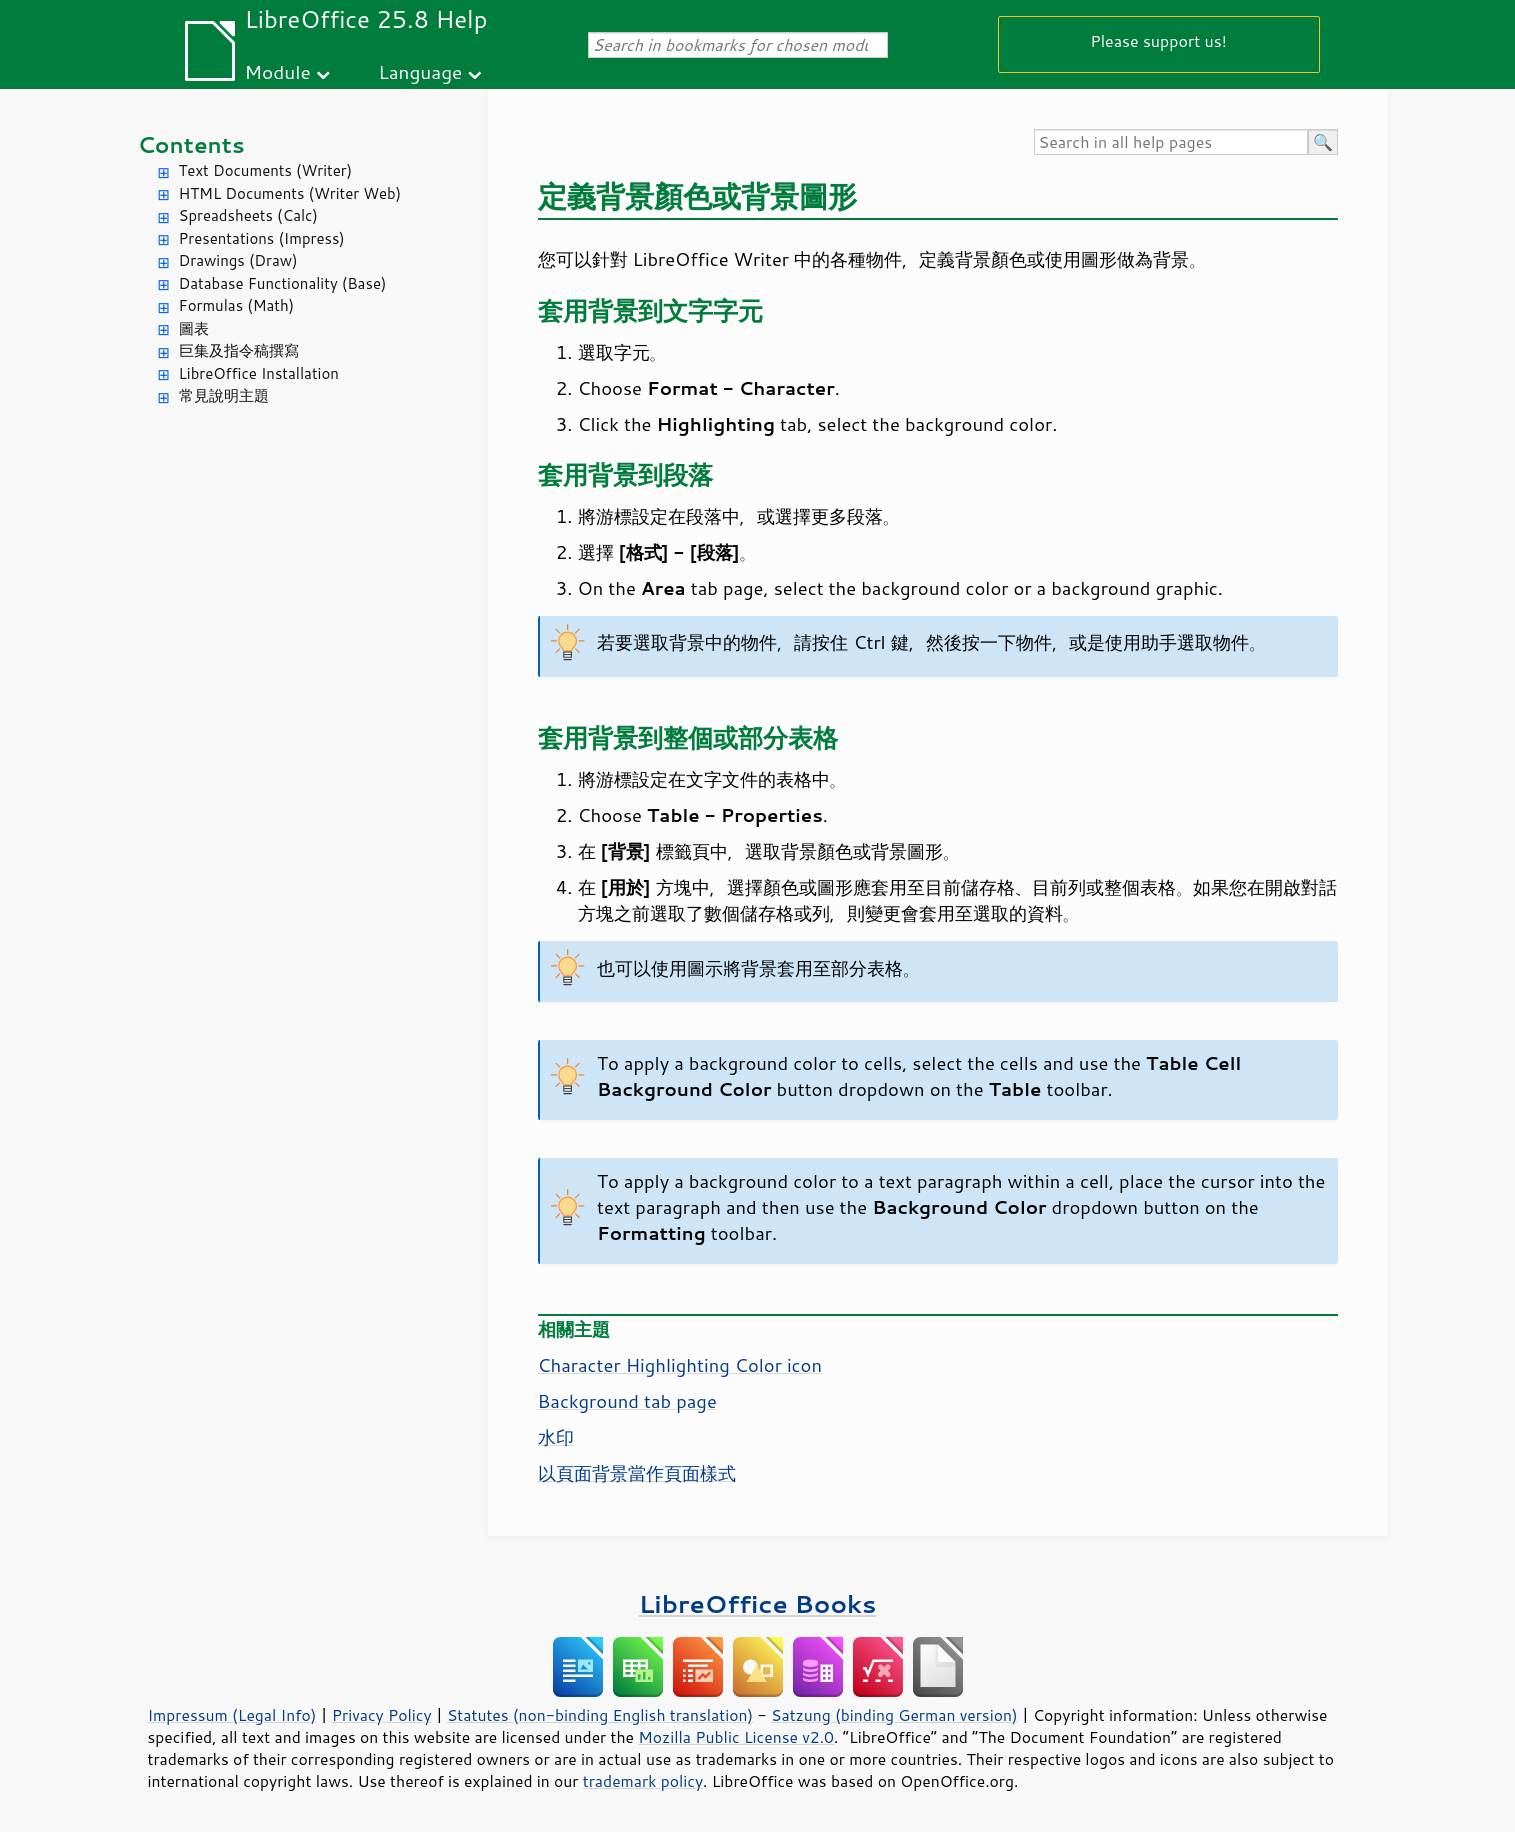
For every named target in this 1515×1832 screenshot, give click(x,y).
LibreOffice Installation (259, 373)
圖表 (194, 328)
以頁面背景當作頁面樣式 (637, 1473)
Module (278, 71)
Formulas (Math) (237, 305)
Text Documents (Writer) (266, 170)
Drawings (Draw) (238, 260)
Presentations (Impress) (262, 238)
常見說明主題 (224, 395)
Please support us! (1158, 40)
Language (420, 71)
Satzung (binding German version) (894, 1715)
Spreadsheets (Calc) (248, 215)
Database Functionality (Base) (283, 283)
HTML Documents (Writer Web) (290, 193)
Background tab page (627, 1401)
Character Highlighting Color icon (680, 1365)
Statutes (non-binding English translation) (600, 1715)
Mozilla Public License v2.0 (736, 1737)
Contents (191, 144)
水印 (556, 1437)
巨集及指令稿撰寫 (239, 350)
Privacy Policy (382, 1715)
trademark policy (643, 1781)
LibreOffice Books (758, 1603)
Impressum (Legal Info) (232, 1715)
